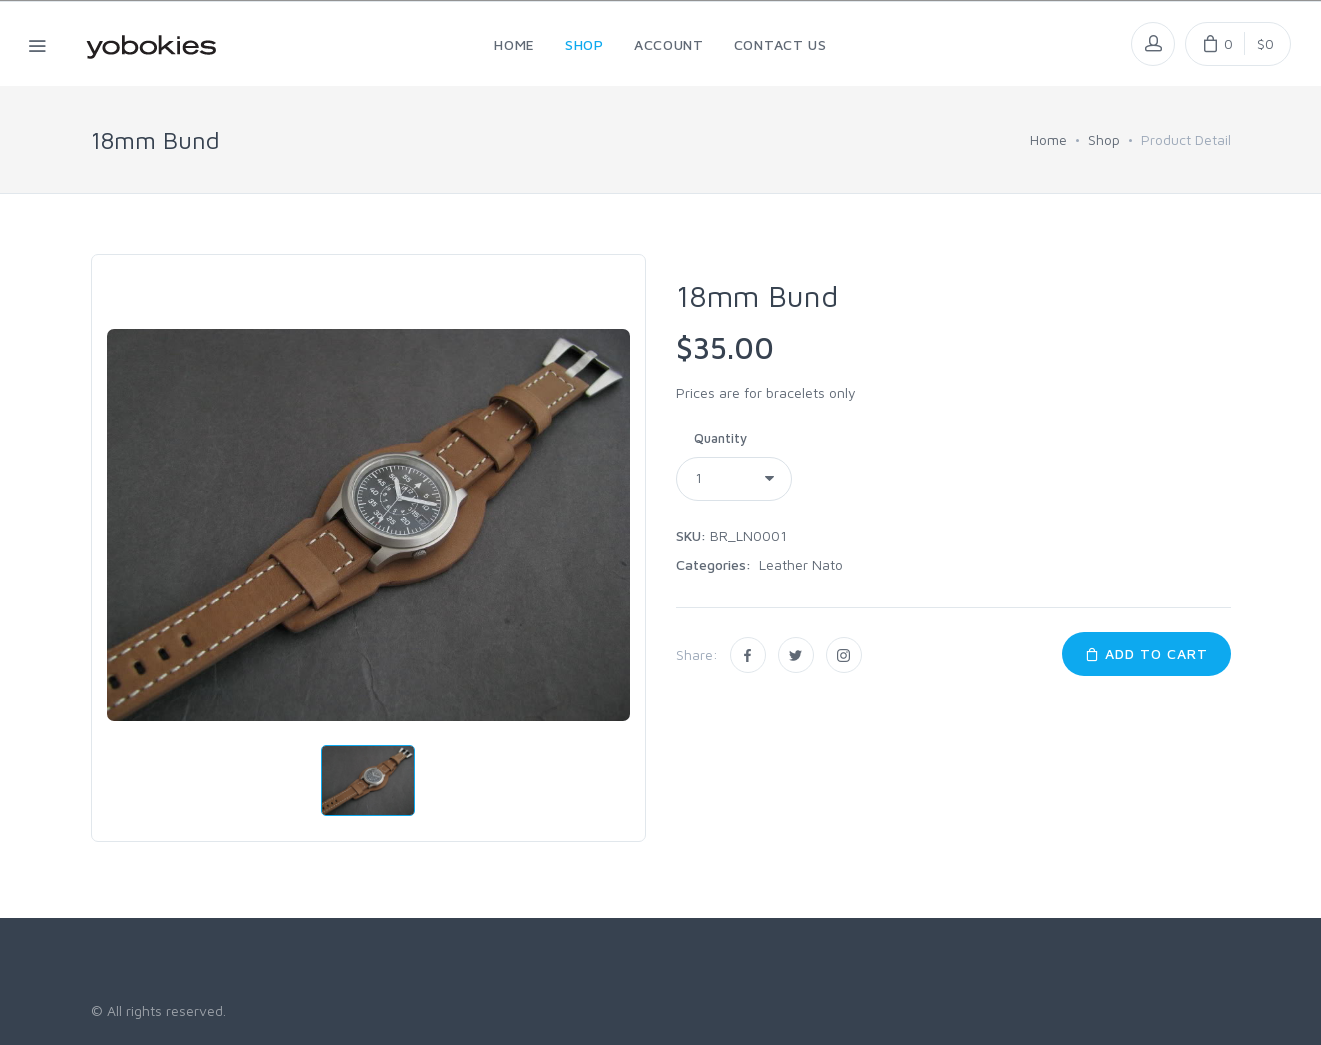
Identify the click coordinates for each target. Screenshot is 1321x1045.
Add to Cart (1146, 653)
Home (1048, 139)
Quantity (720, 438)
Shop (1104, 139)
